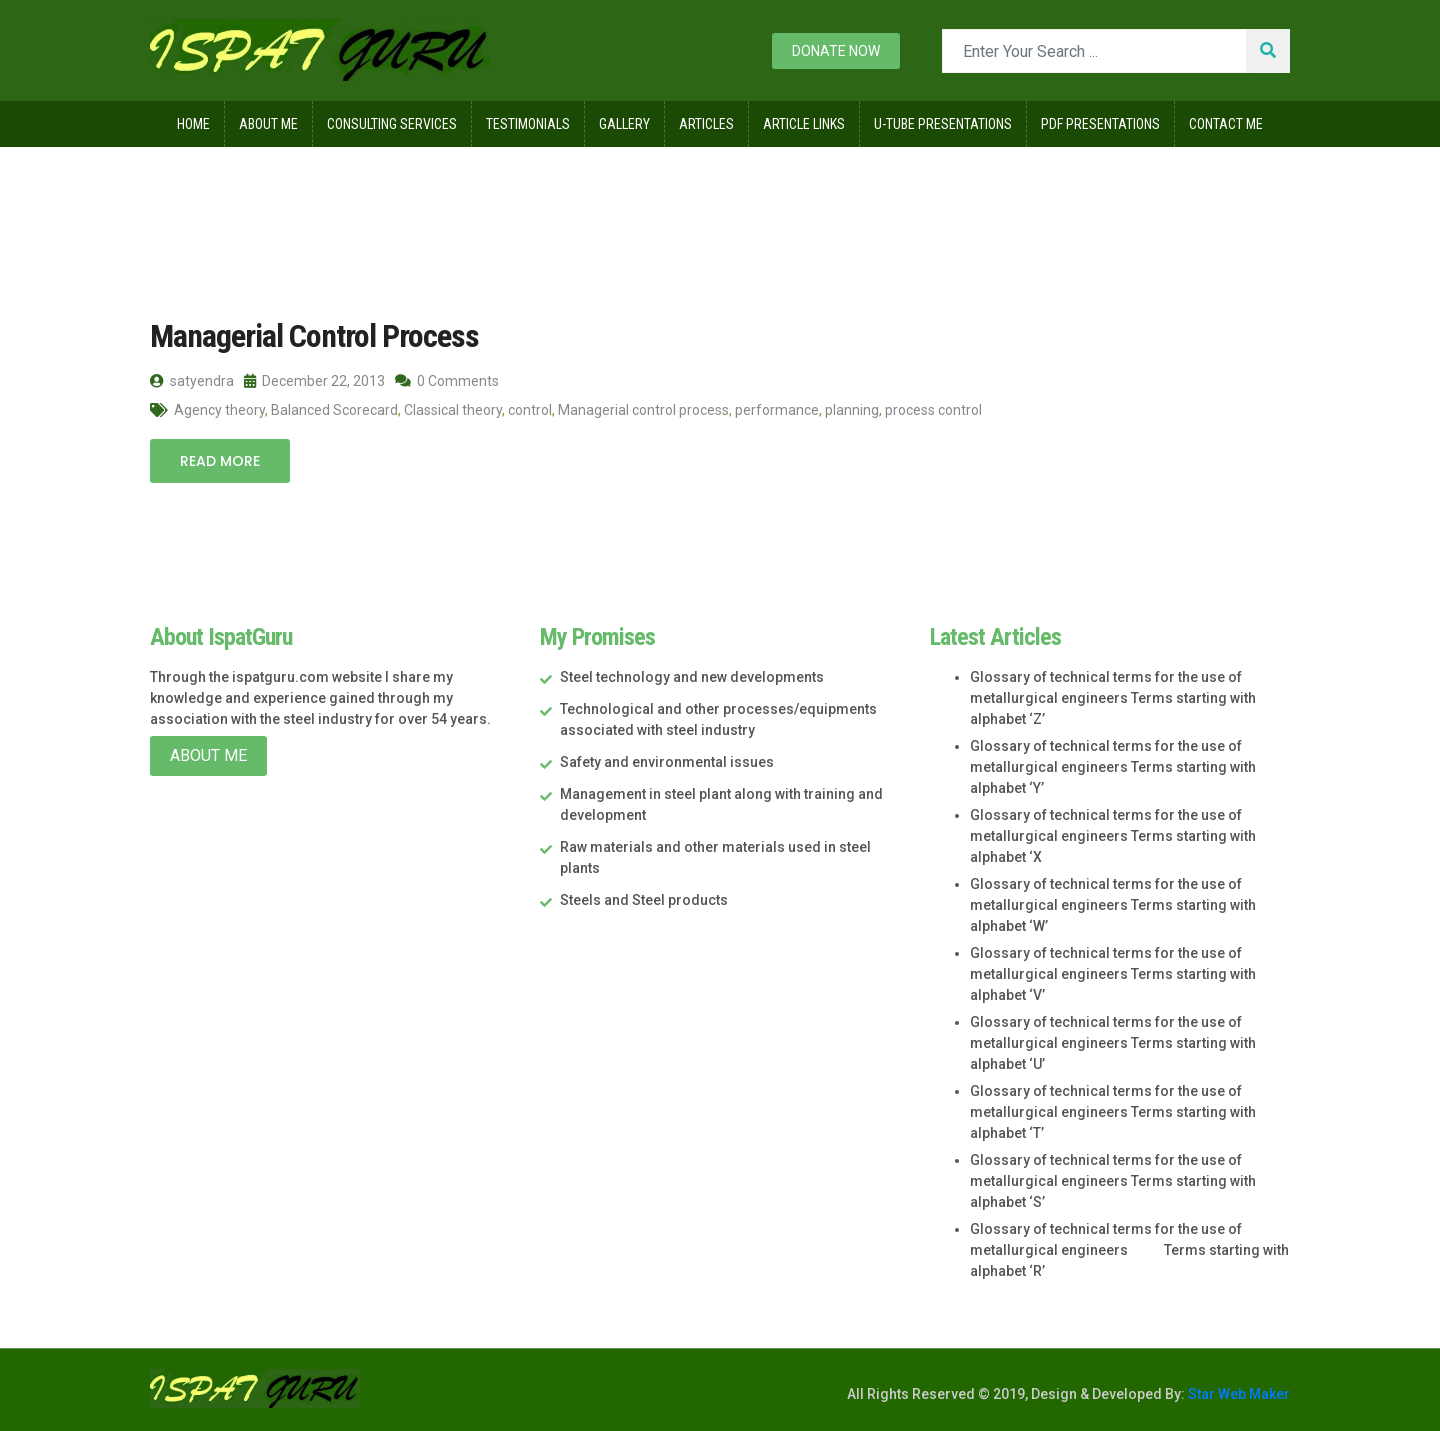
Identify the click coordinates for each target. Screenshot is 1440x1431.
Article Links (804, 124)
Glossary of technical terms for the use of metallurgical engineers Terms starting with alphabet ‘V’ (1113, 974)
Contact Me (1226, 124)
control (530, 410)
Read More (220, 461)
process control (933, 410)
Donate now (836, 51)
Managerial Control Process (314, 336)
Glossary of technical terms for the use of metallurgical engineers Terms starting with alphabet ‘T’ (1113, 1112)
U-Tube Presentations (943, 124)
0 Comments (447, 381)
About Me (268, 124)
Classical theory (453, 410)
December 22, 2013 (314, 381)
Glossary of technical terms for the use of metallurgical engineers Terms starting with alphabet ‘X (1113, 836)
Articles (706, 124)
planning (852, 410)
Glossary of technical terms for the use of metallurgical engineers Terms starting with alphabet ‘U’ (1113, 1043)
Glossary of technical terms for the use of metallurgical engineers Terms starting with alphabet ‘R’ (1129, 1250)
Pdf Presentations (1100, 124)
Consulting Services (392, 124)
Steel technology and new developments (692, 677)
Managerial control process (643, 410)
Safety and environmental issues (667, 762)
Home (193, 124)
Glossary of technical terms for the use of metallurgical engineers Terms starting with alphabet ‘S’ (1113, 1181)
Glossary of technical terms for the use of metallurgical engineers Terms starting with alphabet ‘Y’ (1113, 767)
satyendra (192, 381)
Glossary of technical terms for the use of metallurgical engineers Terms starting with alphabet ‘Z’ (1113, 698)
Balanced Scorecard (334, 410)
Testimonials (528, 124)
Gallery (624, 124)
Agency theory (219, 410)
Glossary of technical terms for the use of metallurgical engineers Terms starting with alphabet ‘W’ (1113, 905)
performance (777, 410)
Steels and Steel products (644, 900)
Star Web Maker (1237, 1394)
